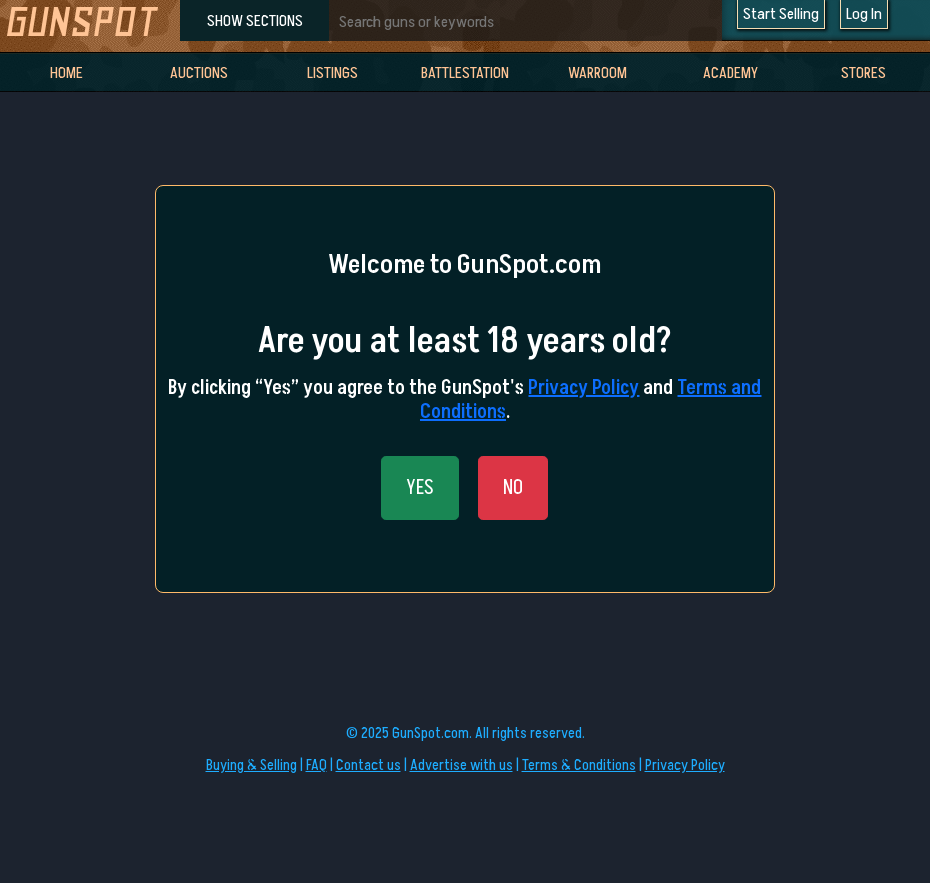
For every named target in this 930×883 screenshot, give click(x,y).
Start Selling (781, 14)
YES (420, 488)
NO (513, 488)
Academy (730, 73)
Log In (864, 14)
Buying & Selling (251, 765)
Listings (332, 73)
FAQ (316, 765)
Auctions (199, 73)
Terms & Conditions (579, 765)
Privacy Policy (583, 388)
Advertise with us (461, 765)
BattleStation (465, 73)
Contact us (368, 765)
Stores (863, 73)
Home (66, 73)
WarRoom (597, 73)
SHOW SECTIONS (255, 21)
